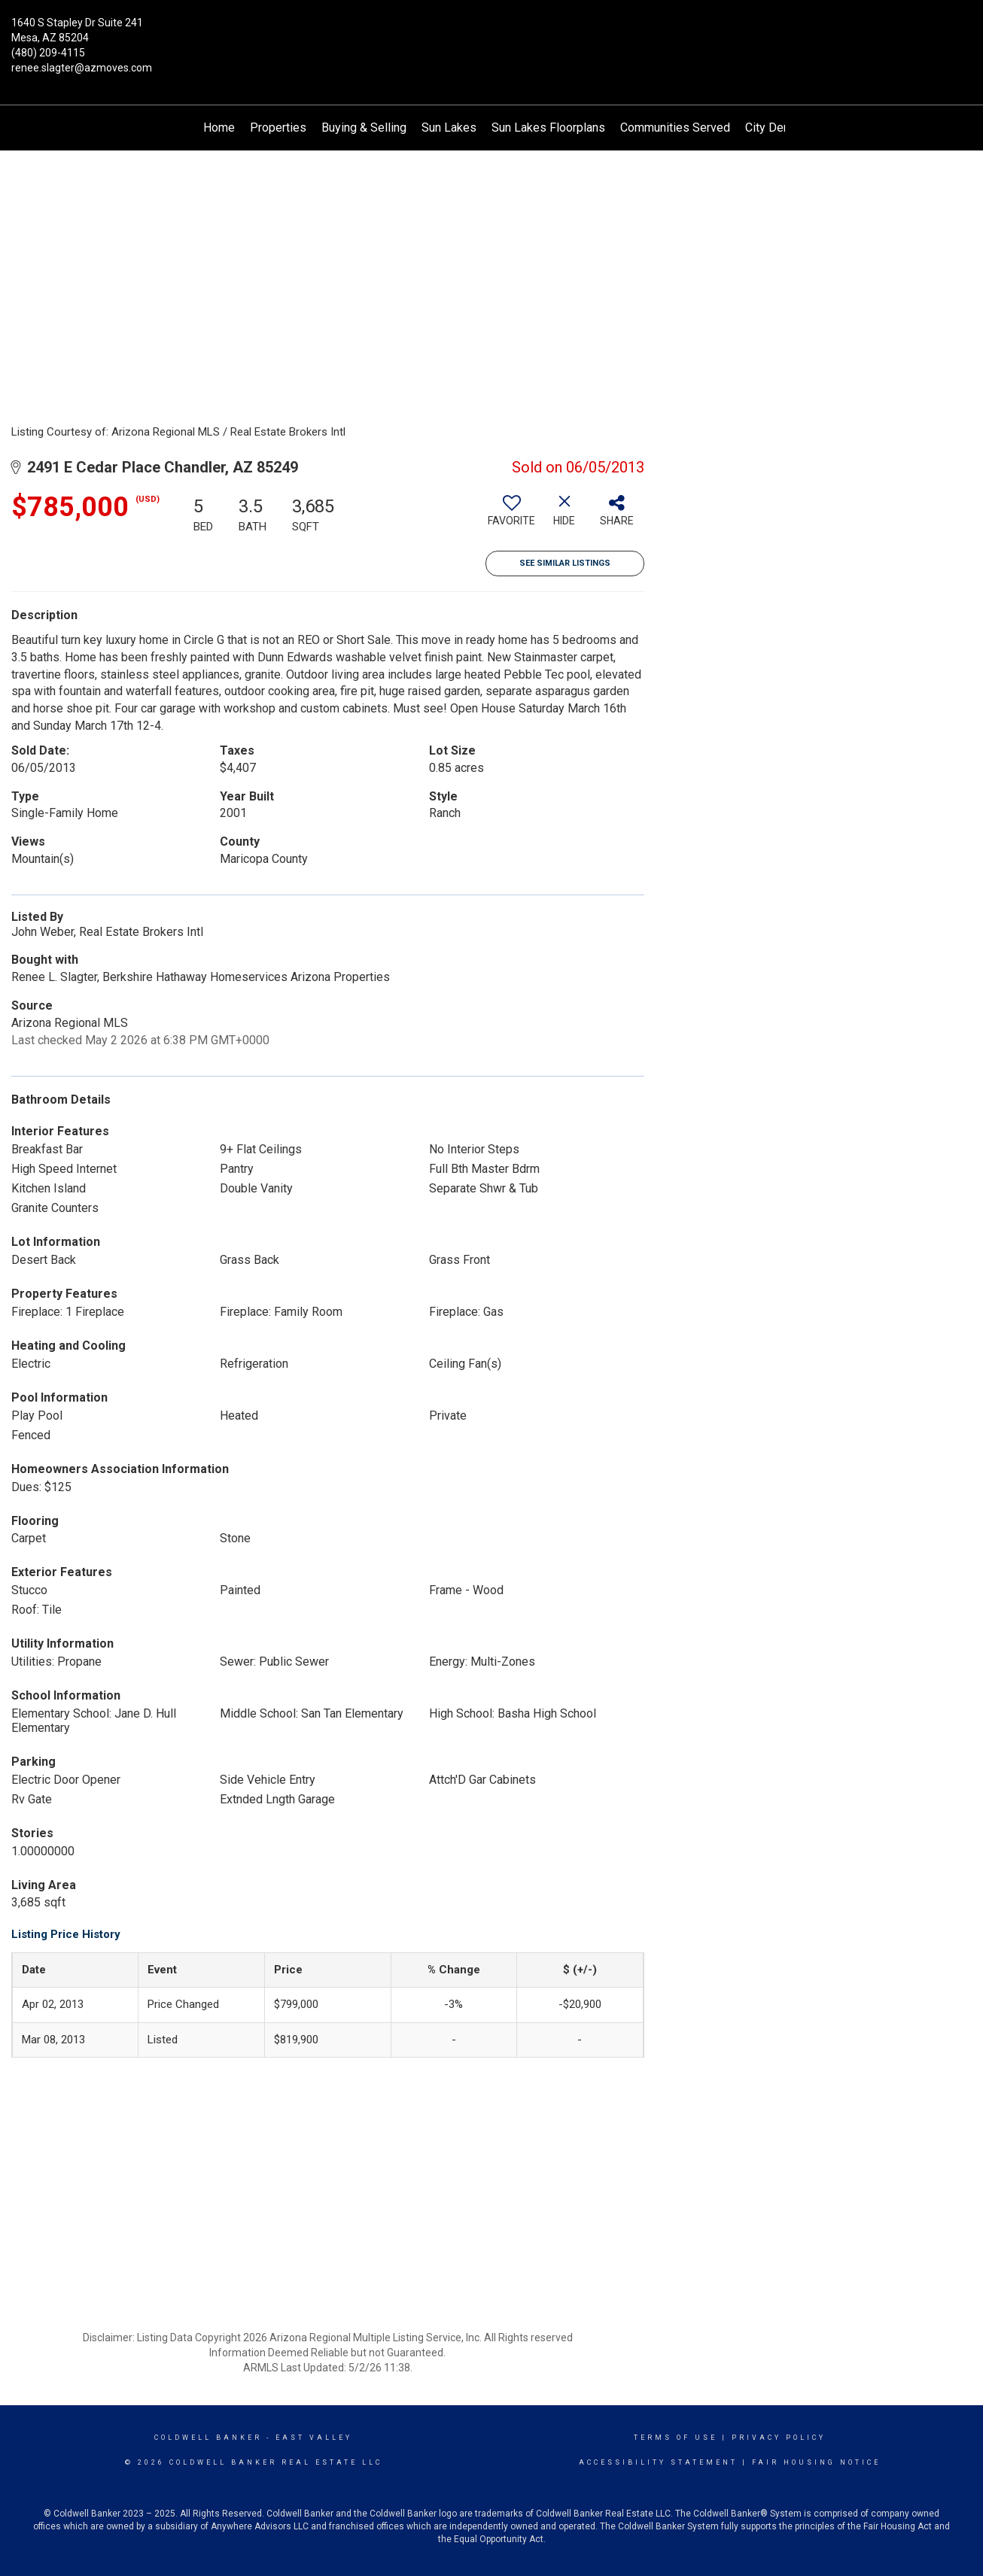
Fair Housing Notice (816, 2462)
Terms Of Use (675, 2437)
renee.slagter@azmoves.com (81, 68)
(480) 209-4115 (48, 53)
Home (219, 127)
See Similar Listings (564, 563)
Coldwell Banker (208, 2437)
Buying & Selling (363, 127)
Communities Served (675, 127)
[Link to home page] (491, 33)
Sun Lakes (449, 127)
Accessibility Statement (658, 2462)
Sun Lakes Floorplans (548, 127)
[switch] (511, 516)
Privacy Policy (779, 2437)
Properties (278, 127)
